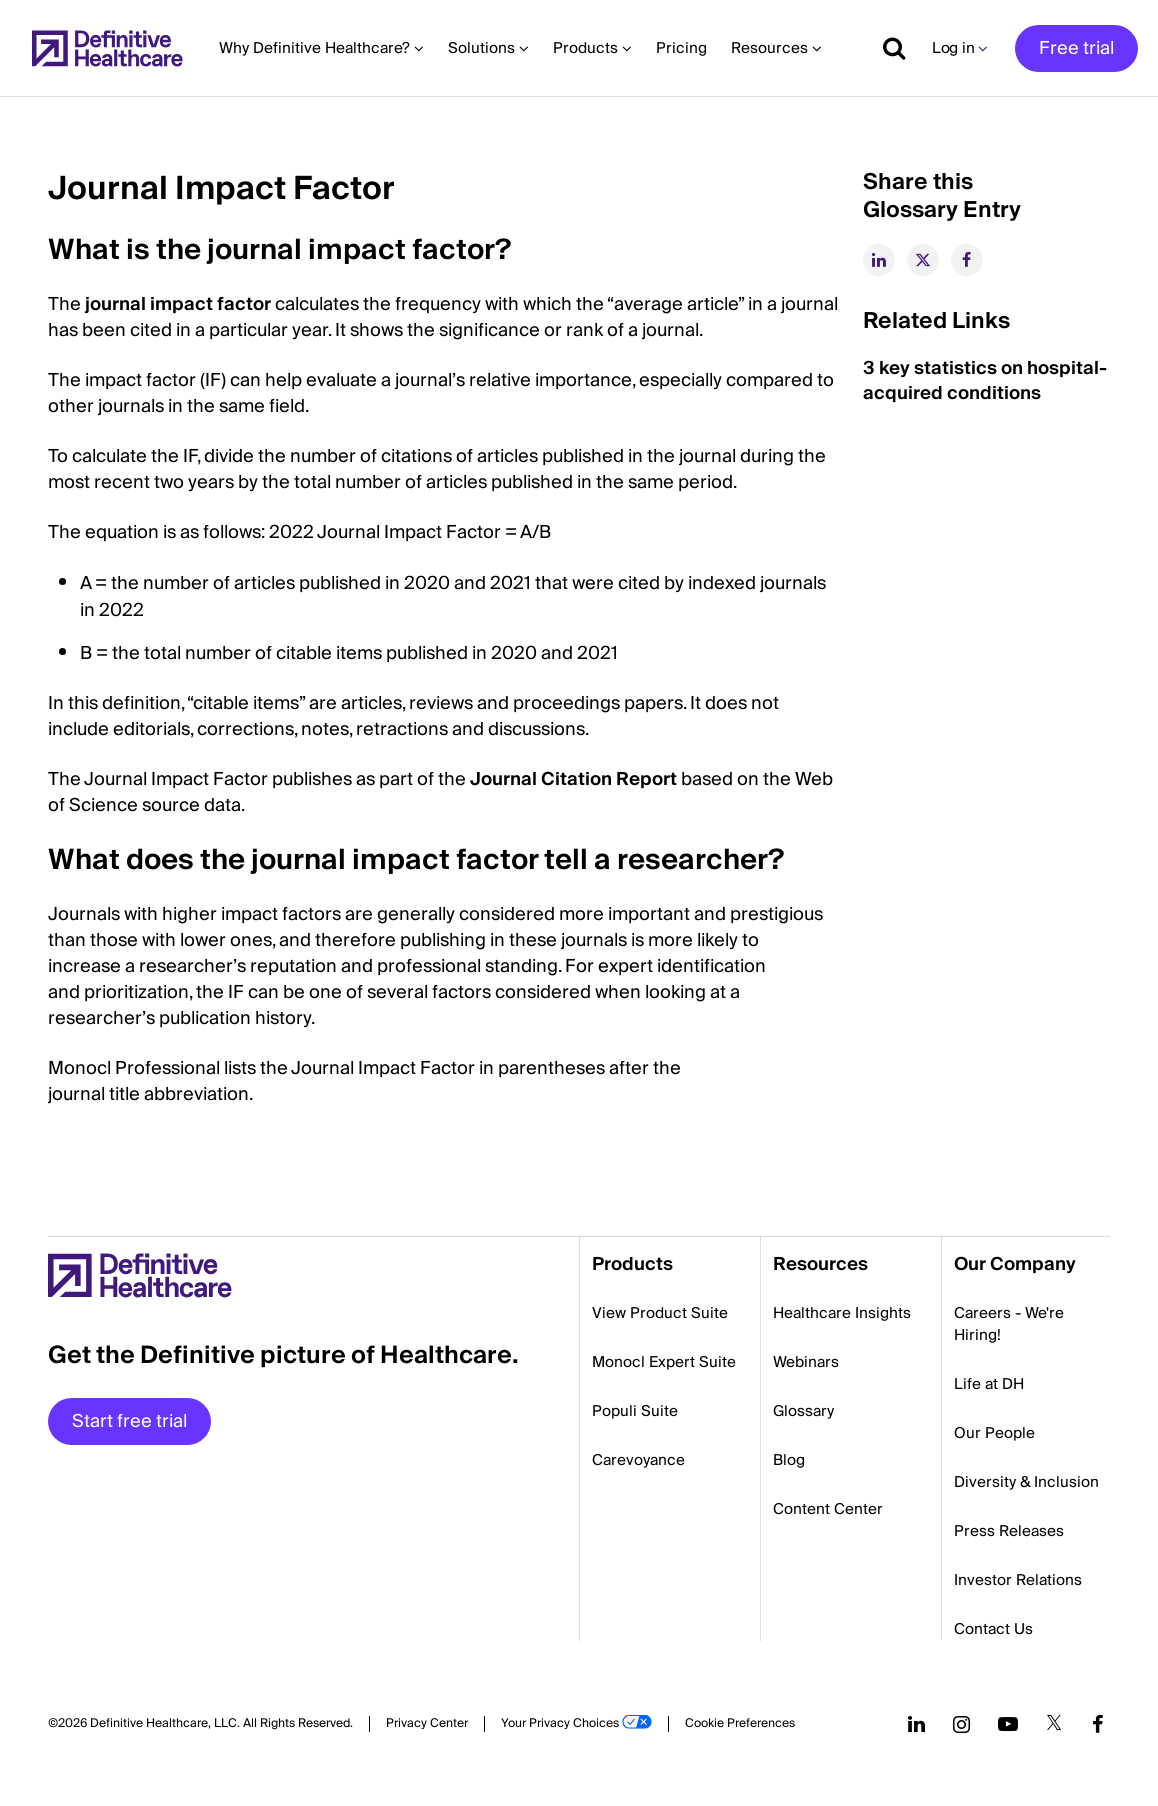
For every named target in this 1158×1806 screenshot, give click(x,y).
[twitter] (923, 260)
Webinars (806, 1362)
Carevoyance (638, 1460)
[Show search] (887, 48)
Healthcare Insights (842, 1313)
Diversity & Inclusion (1026, 1482)
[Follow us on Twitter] (1054, 1724)
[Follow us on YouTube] (1008, 1724)
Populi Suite (635, 1411)
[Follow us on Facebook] (1098, 1724)
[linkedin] (879, 260)
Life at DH (989, 1384)
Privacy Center (427, 1724)
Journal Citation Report (573, 779)
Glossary (803, 1411)
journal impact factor (178, 304)
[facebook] (967, 260)
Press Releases (1009, 1531)
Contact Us (993, 1629)
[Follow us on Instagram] (961, 1724)
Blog (789, 1460)
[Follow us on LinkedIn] (916, 1724)
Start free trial (129, 1421)
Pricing (681, 48)
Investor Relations (1018, 1580)
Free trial (1076, 48)
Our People (994, 1433)
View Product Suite (660, 1313)
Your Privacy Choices (560, 1724)
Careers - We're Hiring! (1009, 1324)
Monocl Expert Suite (664, 1362)
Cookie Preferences (740, 1724)
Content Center (828, 1509)
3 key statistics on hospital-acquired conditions (985, 381)
